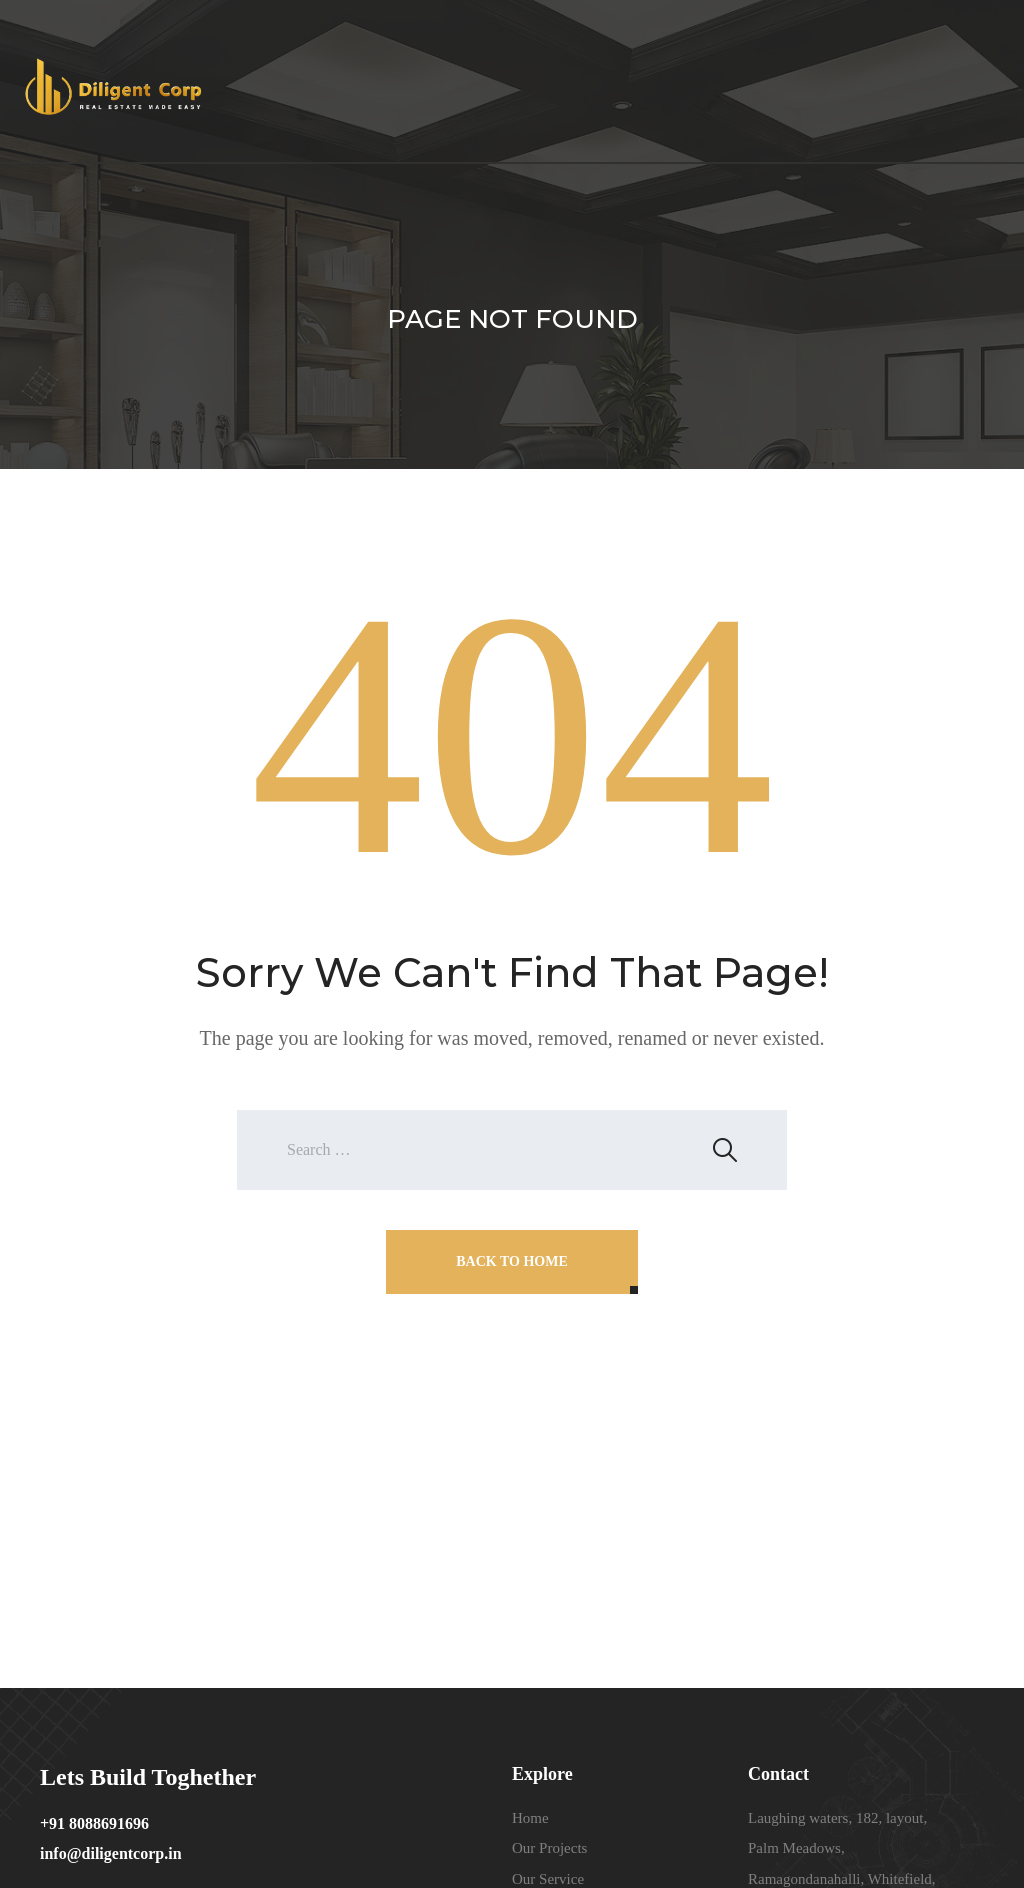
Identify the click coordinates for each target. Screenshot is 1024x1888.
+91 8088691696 (94, 1823)
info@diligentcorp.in (111, 1853)
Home (530, 1818)
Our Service (548, 1879)
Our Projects (549, 1848)
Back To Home (512, 1261)
